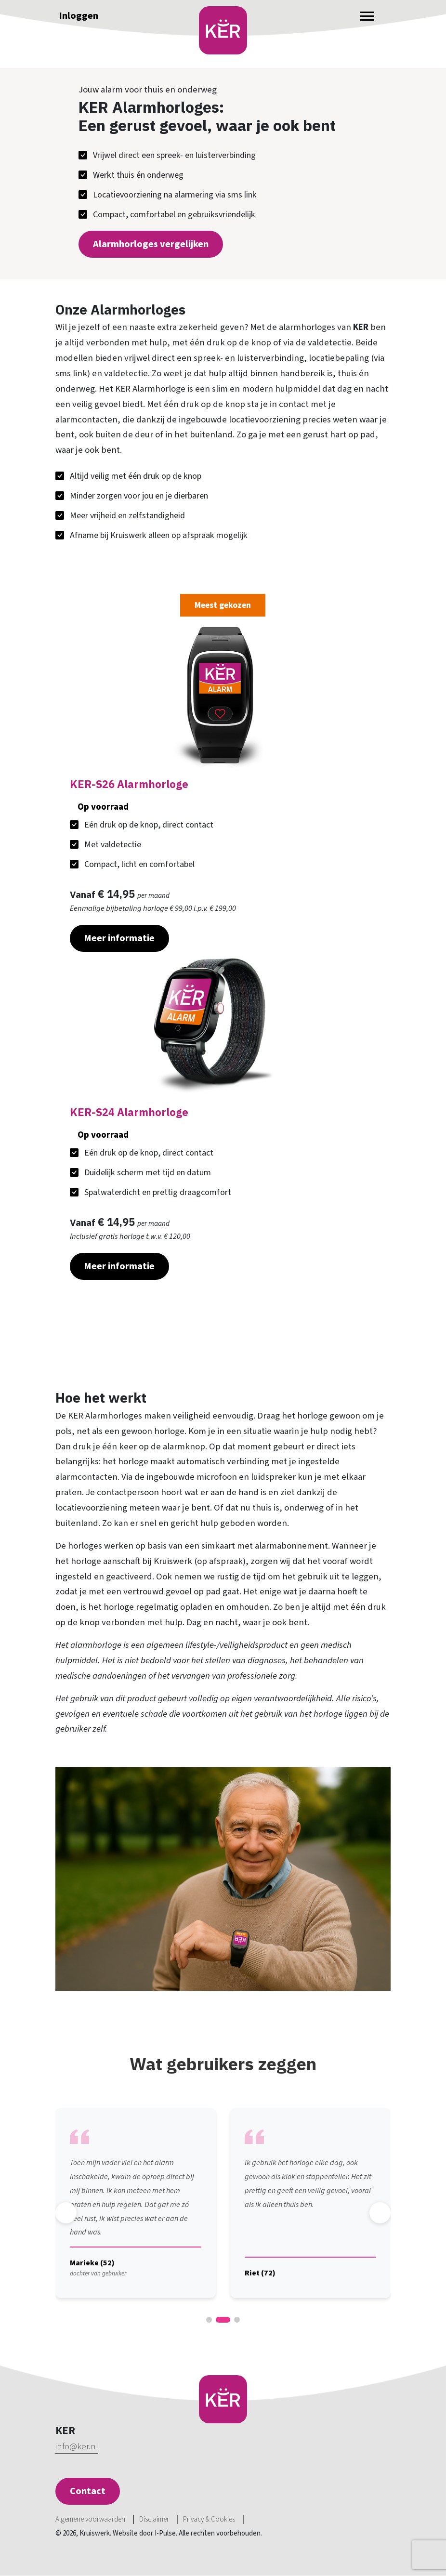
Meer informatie (119, 938)
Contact (87, 2491)
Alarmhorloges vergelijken (151, 244)
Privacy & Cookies (209, 2519)
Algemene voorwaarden (90, 2519)
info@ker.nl (76, 2446)
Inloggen (78, 16)
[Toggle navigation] (367, 16)
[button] (209, 2320)
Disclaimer (154, 2519)
